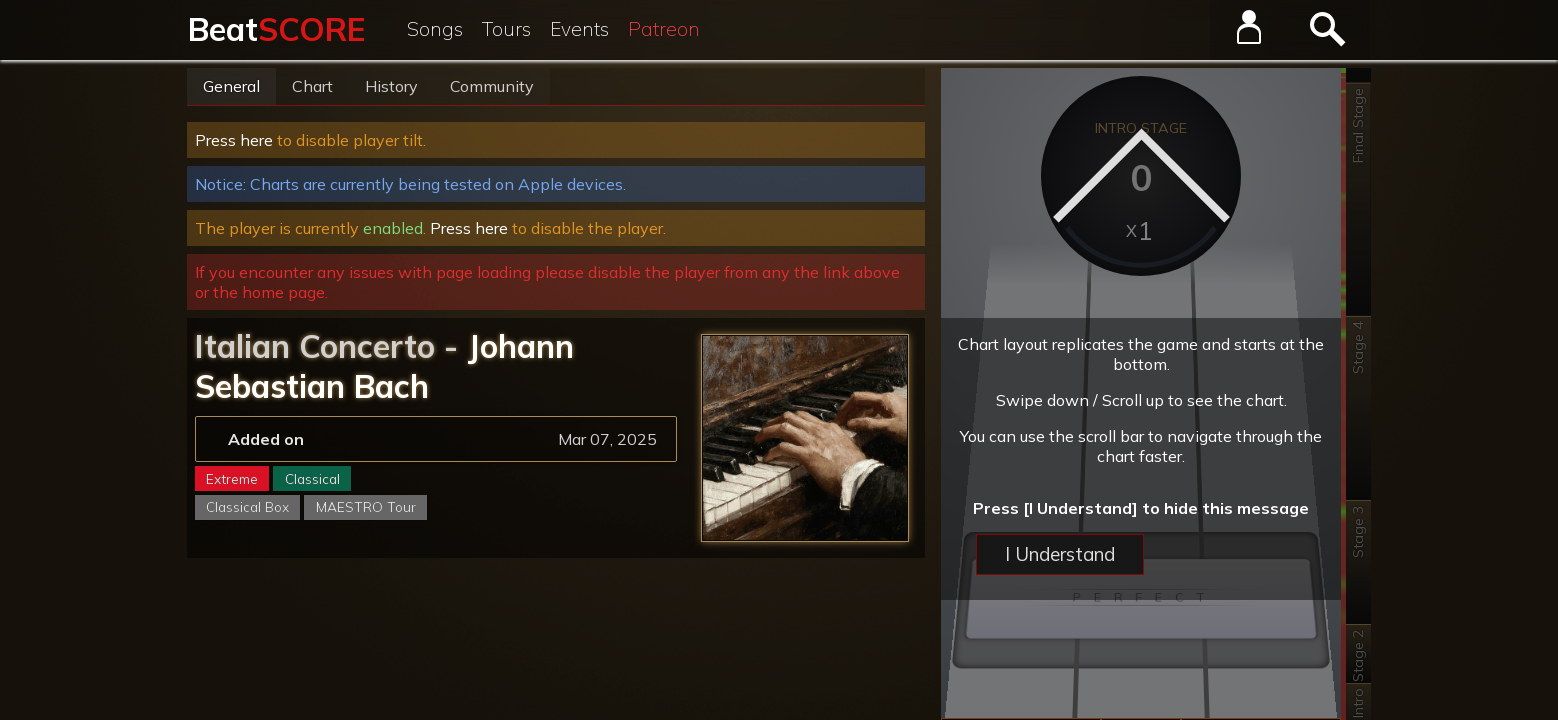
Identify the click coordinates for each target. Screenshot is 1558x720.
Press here (234, 140)
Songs (435, 29)
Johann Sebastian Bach (384, 366)
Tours (506, 29)
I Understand (1060, 554)
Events (579, 29)
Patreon (664, 29)
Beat (276, 29)
